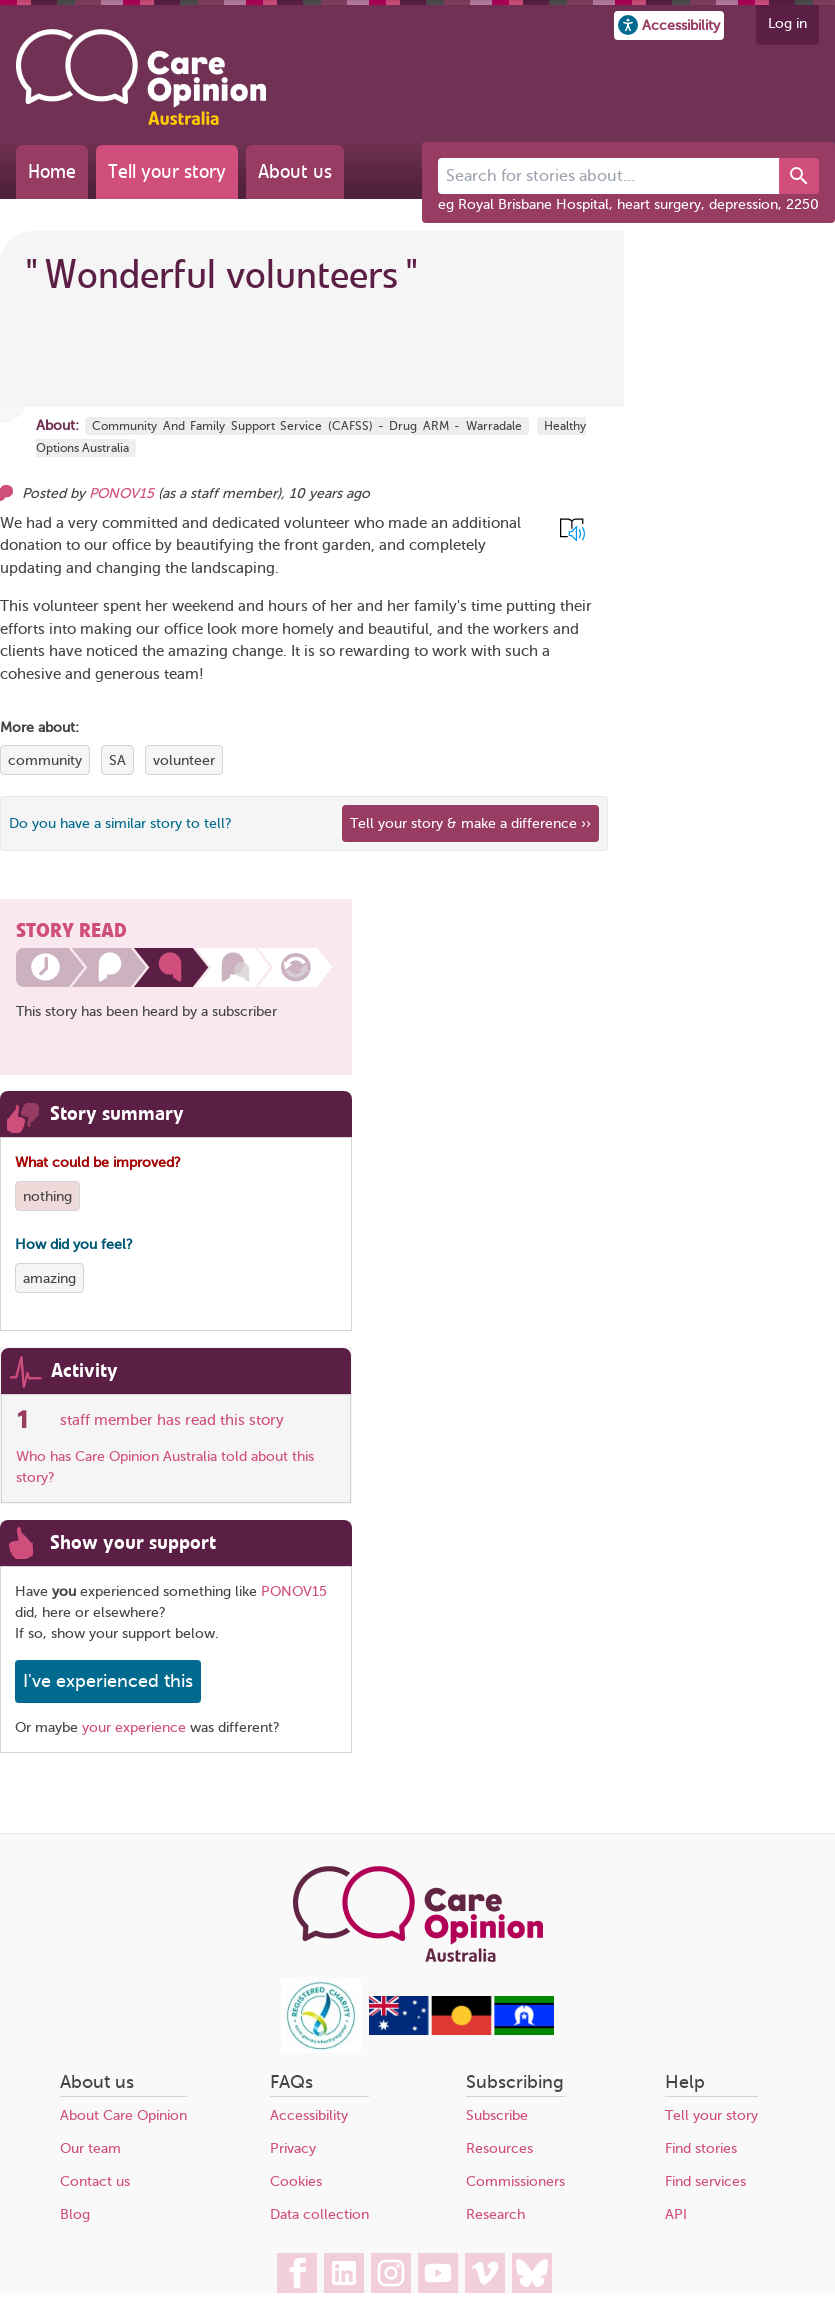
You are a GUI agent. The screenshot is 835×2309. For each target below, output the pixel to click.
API (676, 2214)
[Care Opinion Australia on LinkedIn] (344, 2273)
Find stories (701, 2148)
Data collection (319, 2214)
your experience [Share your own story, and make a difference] (134, 1727)
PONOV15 (294, 1591)
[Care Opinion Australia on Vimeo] (485, 2273)
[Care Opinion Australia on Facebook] (297, 2273)
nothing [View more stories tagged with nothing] (47, 1196)
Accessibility (309, 2115)
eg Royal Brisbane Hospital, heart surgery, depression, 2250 (628, 204)
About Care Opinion (123, 2115)
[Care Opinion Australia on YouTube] (438, 2273)
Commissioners (515, 2181)
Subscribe (497, 2115)
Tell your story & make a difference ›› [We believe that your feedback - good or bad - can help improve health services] (470, 823)
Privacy (293, 2148)
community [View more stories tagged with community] (45, 760)
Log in (787, 23)
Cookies (296, 2181)
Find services (705, 2181)
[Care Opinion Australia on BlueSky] (532, 2273)
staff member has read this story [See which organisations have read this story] (172, 1420)
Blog (75, 2214)
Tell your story (167, 171)
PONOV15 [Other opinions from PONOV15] (121, 493)
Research (495, 2214)
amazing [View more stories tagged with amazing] (49, 1278)
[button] (669, 25)
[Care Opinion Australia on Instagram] (391, 2273)
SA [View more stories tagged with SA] (117, 760)
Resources (499, 2148)
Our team (90, 2148)
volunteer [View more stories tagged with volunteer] (184, 760)
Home (52, 171)
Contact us (95, 2181)
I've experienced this (108, 1681)
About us (295, 171)
